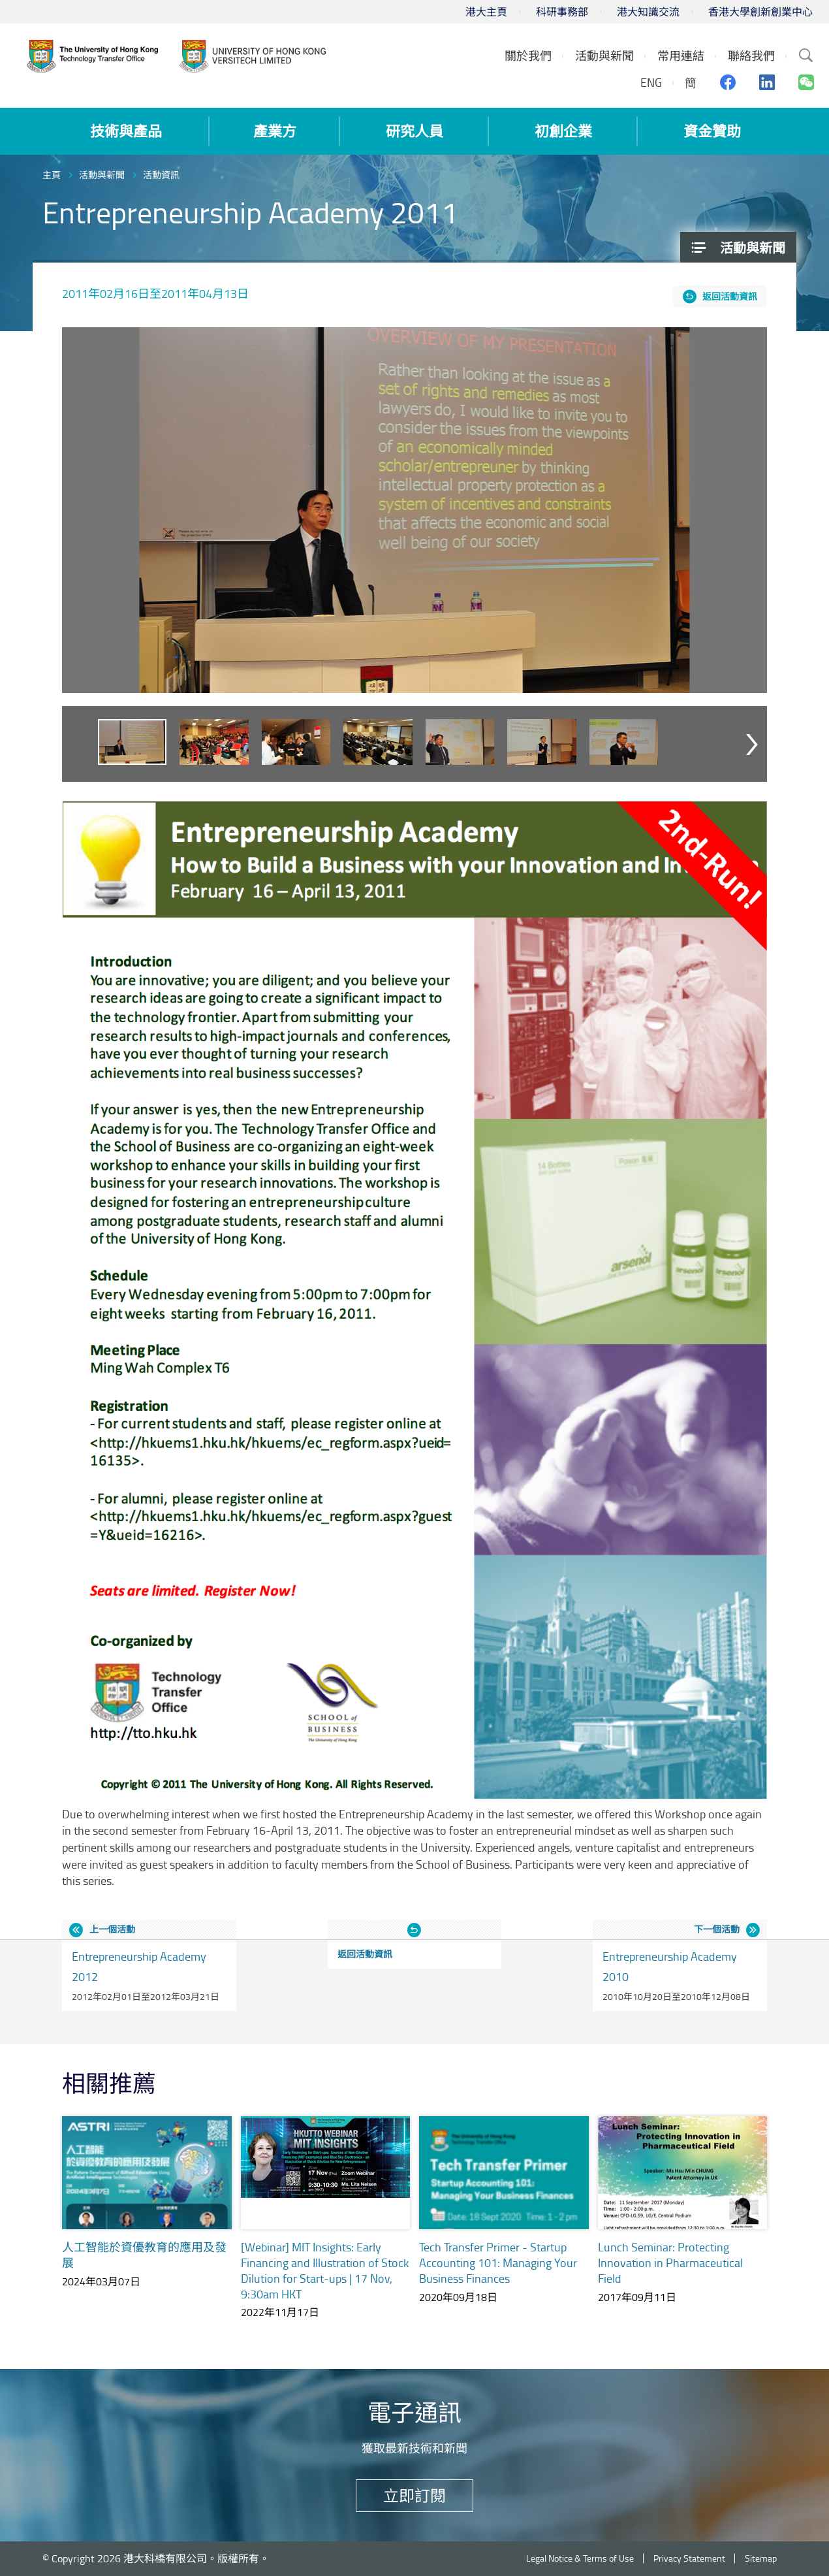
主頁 (51, 175)
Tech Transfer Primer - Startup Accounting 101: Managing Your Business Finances (498, 2262)
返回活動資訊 (729, 296)
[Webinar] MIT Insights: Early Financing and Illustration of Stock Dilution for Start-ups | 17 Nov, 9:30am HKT (325, 2270)
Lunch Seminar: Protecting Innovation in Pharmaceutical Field (670, 2262)
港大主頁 (486, 12)
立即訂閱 (414, 2495)
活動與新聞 (102, 175)
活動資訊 (161, 175)
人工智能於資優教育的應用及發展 (144, 2254)
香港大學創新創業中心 (760, 12)
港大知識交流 (648, 12)
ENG (651, 82)
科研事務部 (562, 12)
